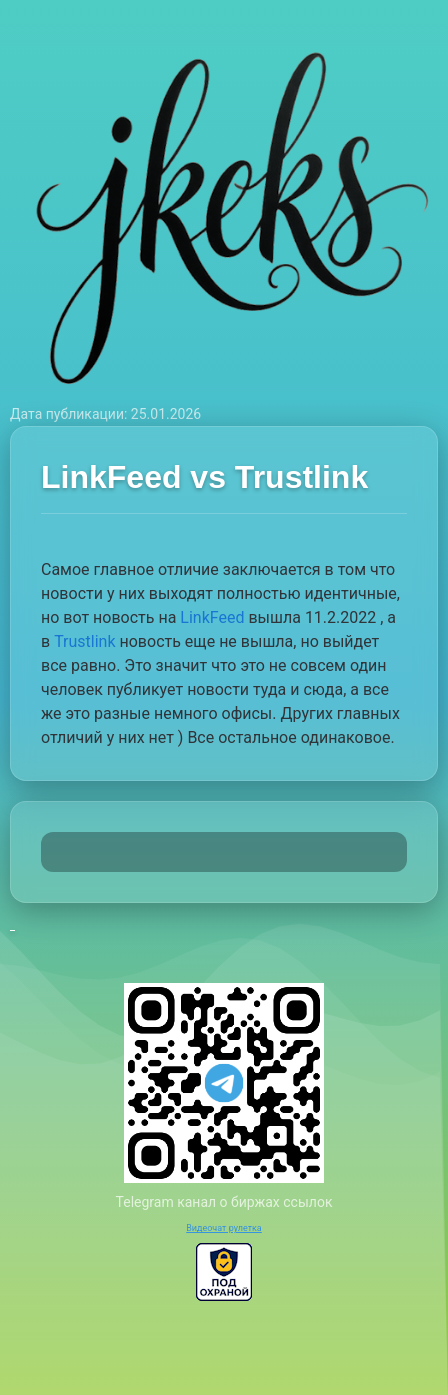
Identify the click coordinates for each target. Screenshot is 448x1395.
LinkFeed (212, 617)
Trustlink (84, 641)
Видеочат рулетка (224, 1228)
